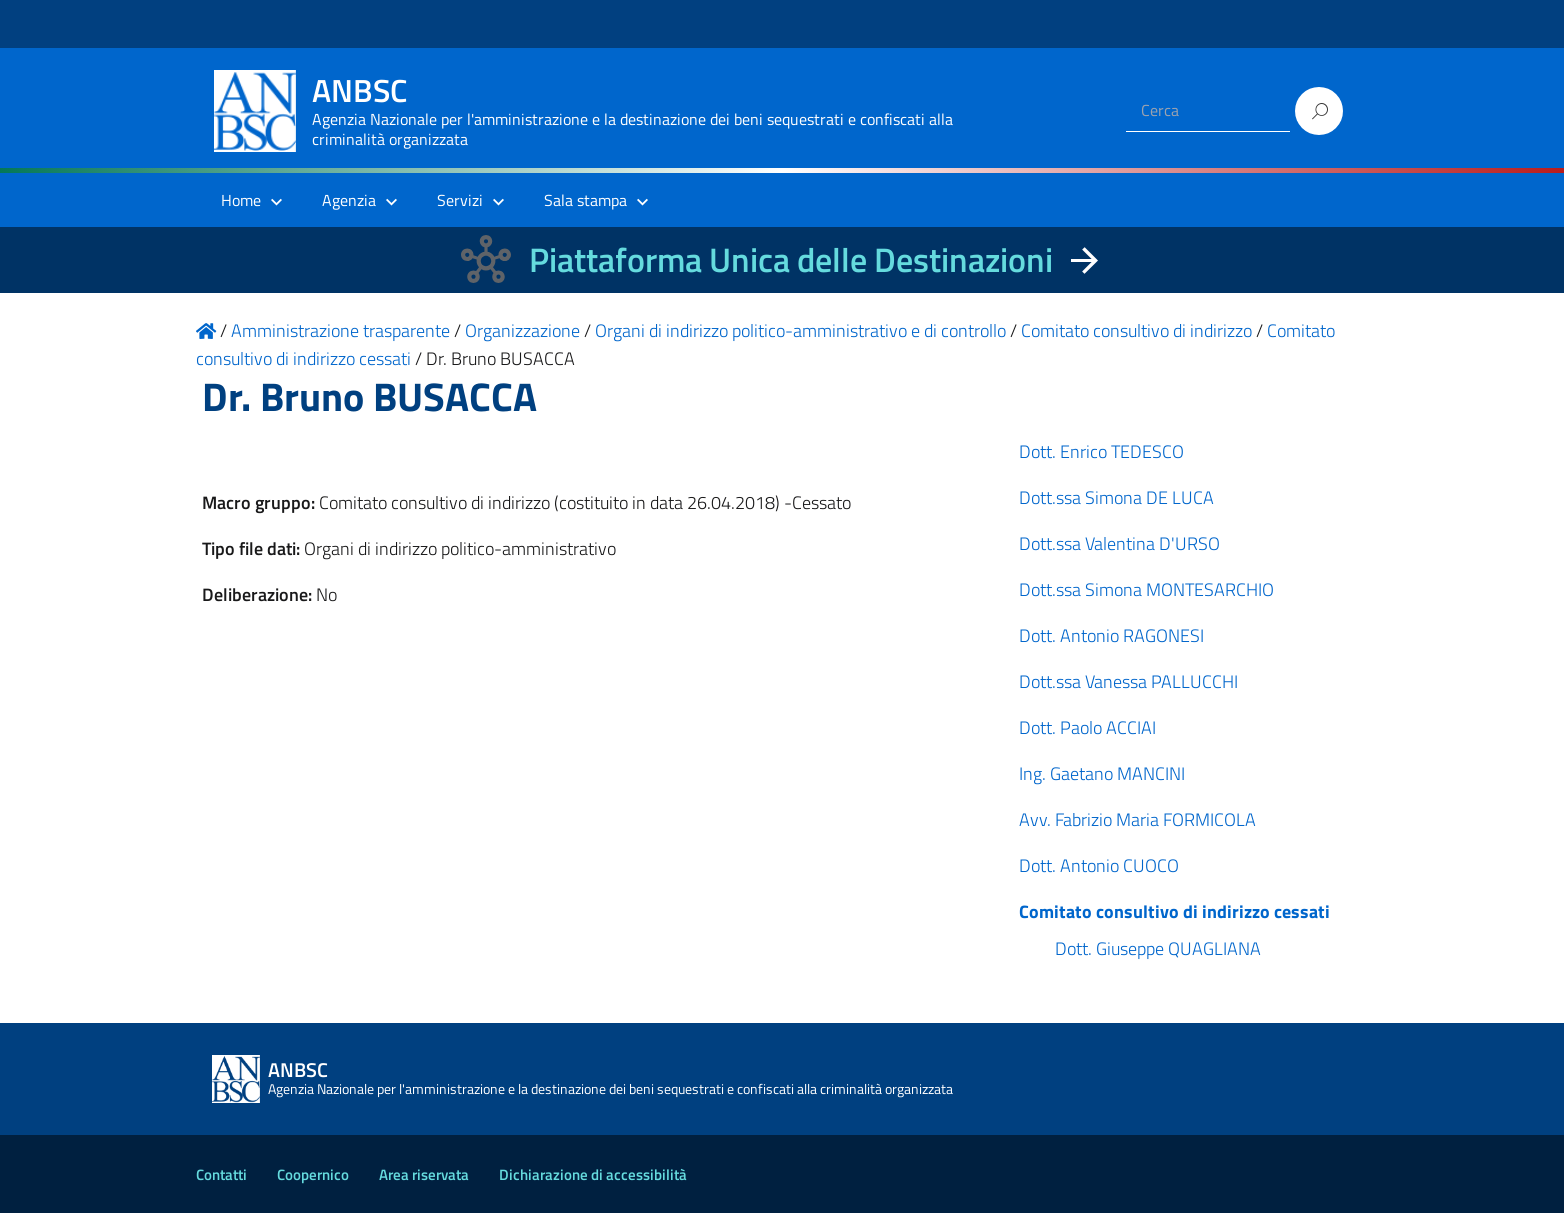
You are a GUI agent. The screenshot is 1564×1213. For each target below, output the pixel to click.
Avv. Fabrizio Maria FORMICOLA (1137, 819)
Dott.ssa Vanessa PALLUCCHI (1128, 681)
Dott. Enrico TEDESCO (1101, 451)
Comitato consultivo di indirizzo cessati (1174, 911)
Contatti (221, 1174)
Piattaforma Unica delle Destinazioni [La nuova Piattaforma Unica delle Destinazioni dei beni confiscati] (791, 259)
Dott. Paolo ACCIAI (1087, 727)
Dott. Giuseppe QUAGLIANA (1158, 948)
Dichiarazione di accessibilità (593, 1174)
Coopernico (313, 1174)
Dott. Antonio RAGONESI (1111, 635)
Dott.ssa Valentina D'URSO (1119, 543)
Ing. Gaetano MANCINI (1102, 773)
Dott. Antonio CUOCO (1099, 865)
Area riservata (424, 1174)
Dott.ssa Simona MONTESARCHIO (1146, 589)
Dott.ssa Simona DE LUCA (1116, 497)
